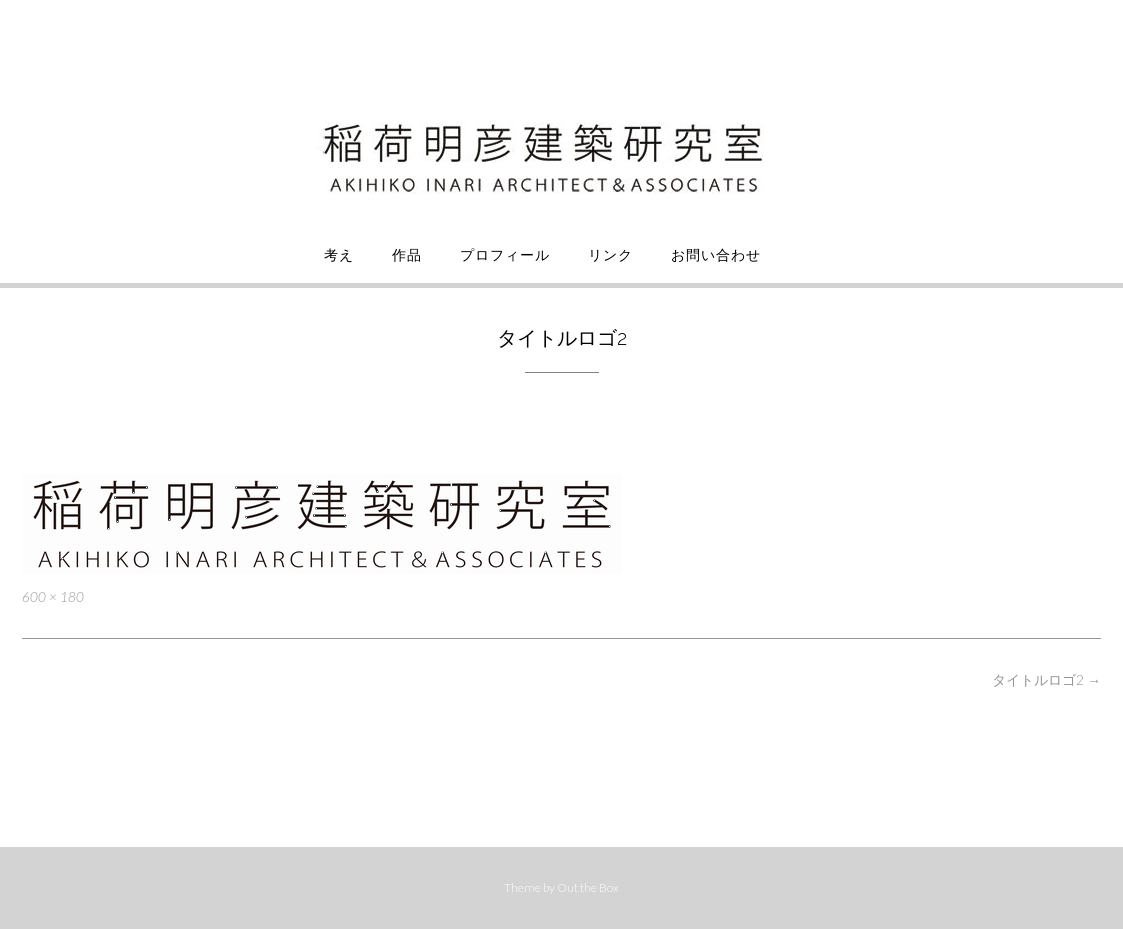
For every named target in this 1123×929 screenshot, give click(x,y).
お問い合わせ (716, 255)
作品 (407, 255)
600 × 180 (53, 597)
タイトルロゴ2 (1046, 679)
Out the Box (588, 887)
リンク (610, 255)
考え (339, 255)
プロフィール (505, 255)
